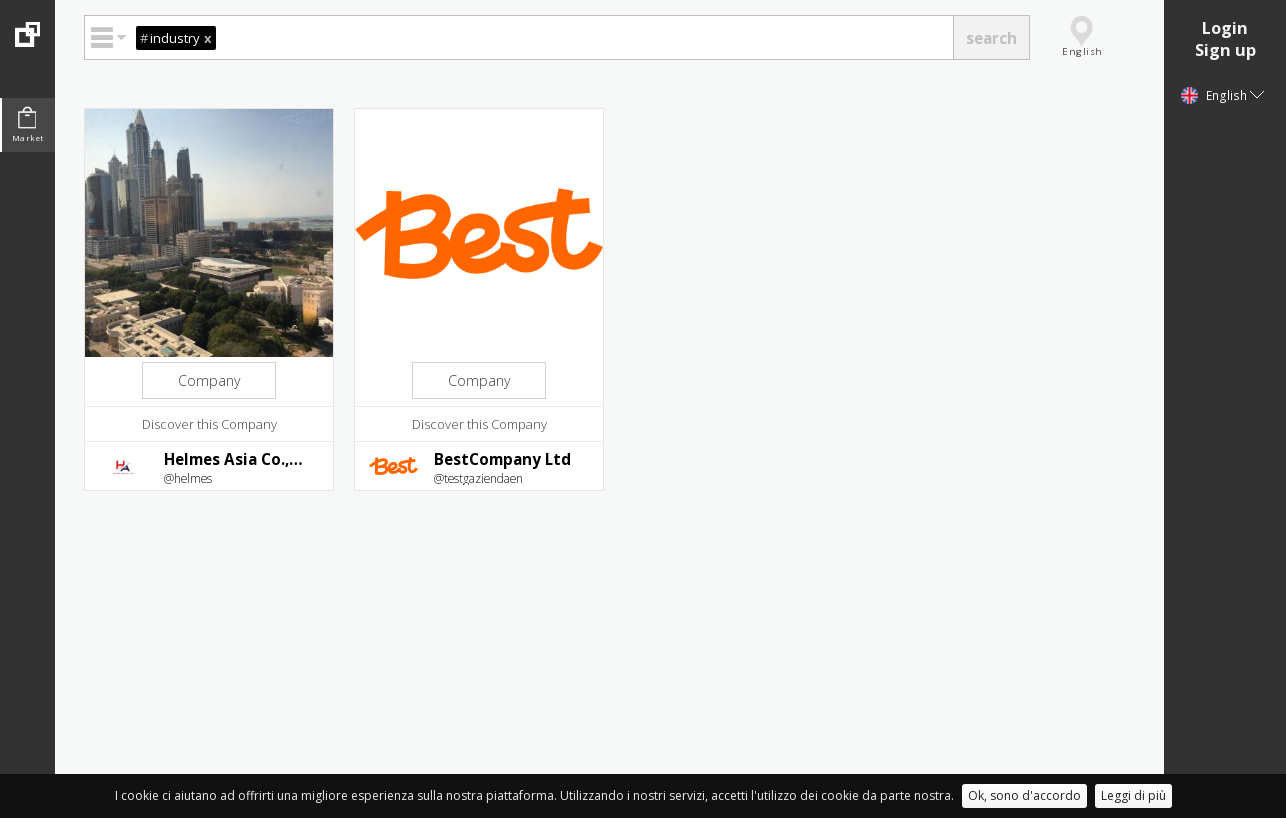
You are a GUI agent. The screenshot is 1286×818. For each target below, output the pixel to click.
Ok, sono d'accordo (1024, 795)
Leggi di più (1133, 795)
